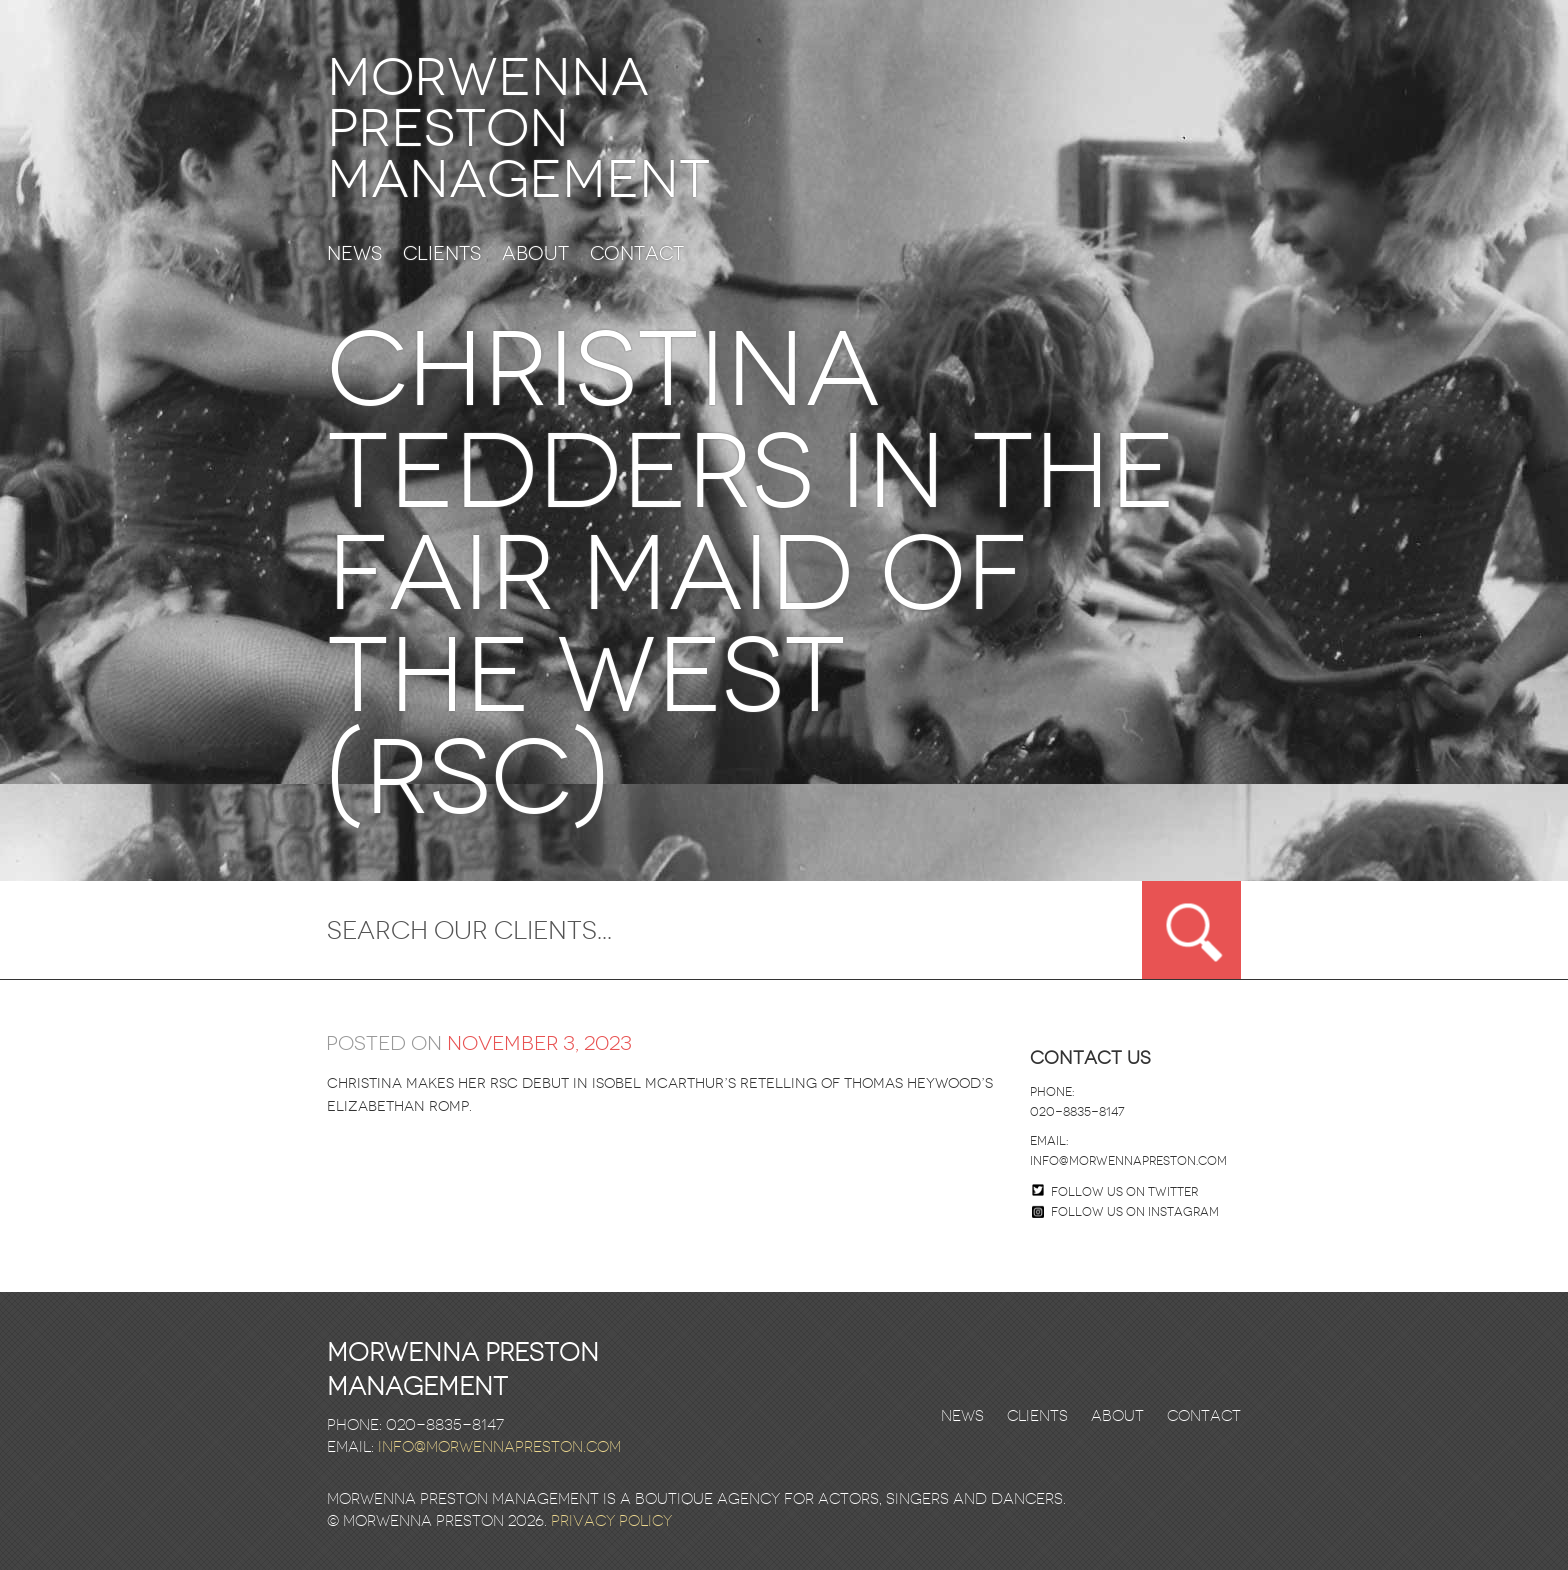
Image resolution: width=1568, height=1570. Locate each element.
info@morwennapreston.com (1128, 1161)
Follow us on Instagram (1125, 1212)
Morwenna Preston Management (518, 128)
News (354, 254)
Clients (442, 254)
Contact (637, 254)
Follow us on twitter (1124, 1192)
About (535, 254)
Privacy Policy (611, 1521)
